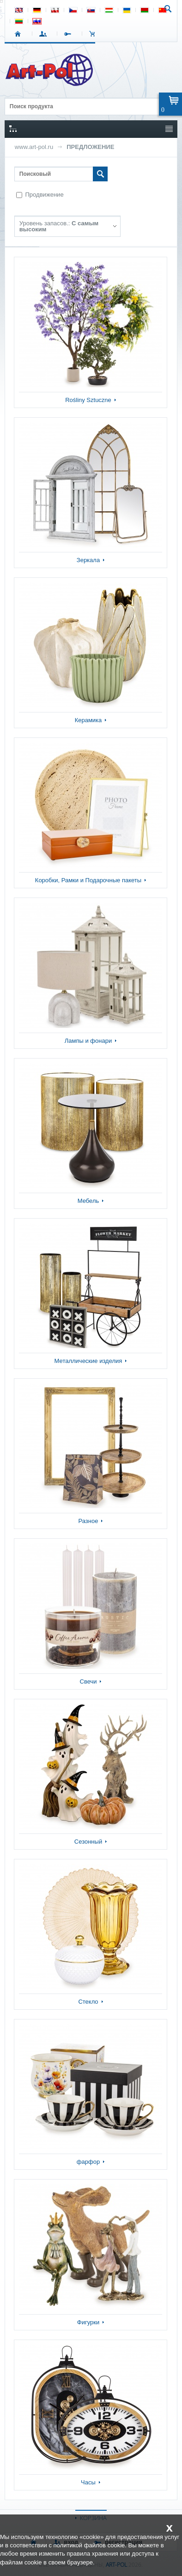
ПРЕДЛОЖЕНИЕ (90, 146)
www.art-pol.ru (34, 146)
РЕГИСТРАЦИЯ (69, 34)
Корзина (94, 34)
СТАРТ (19, 34)
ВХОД (44, 34)
